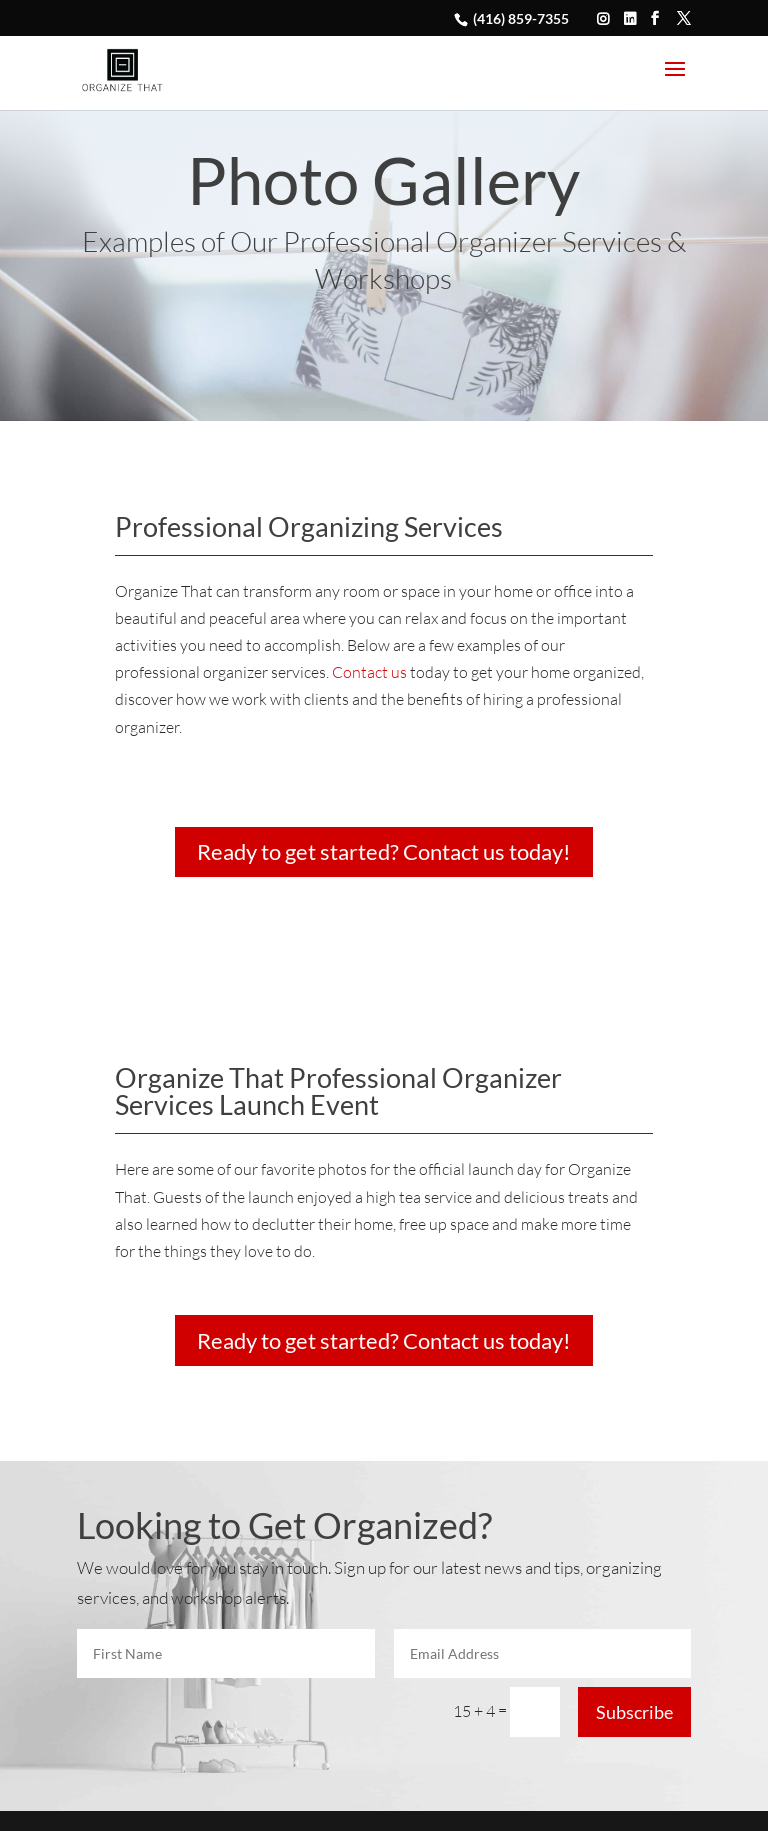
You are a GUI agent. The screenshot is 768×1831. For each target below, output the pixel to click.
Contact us (369, 672)
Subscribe (634, 1712)
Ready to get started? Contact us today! (384, 851)
